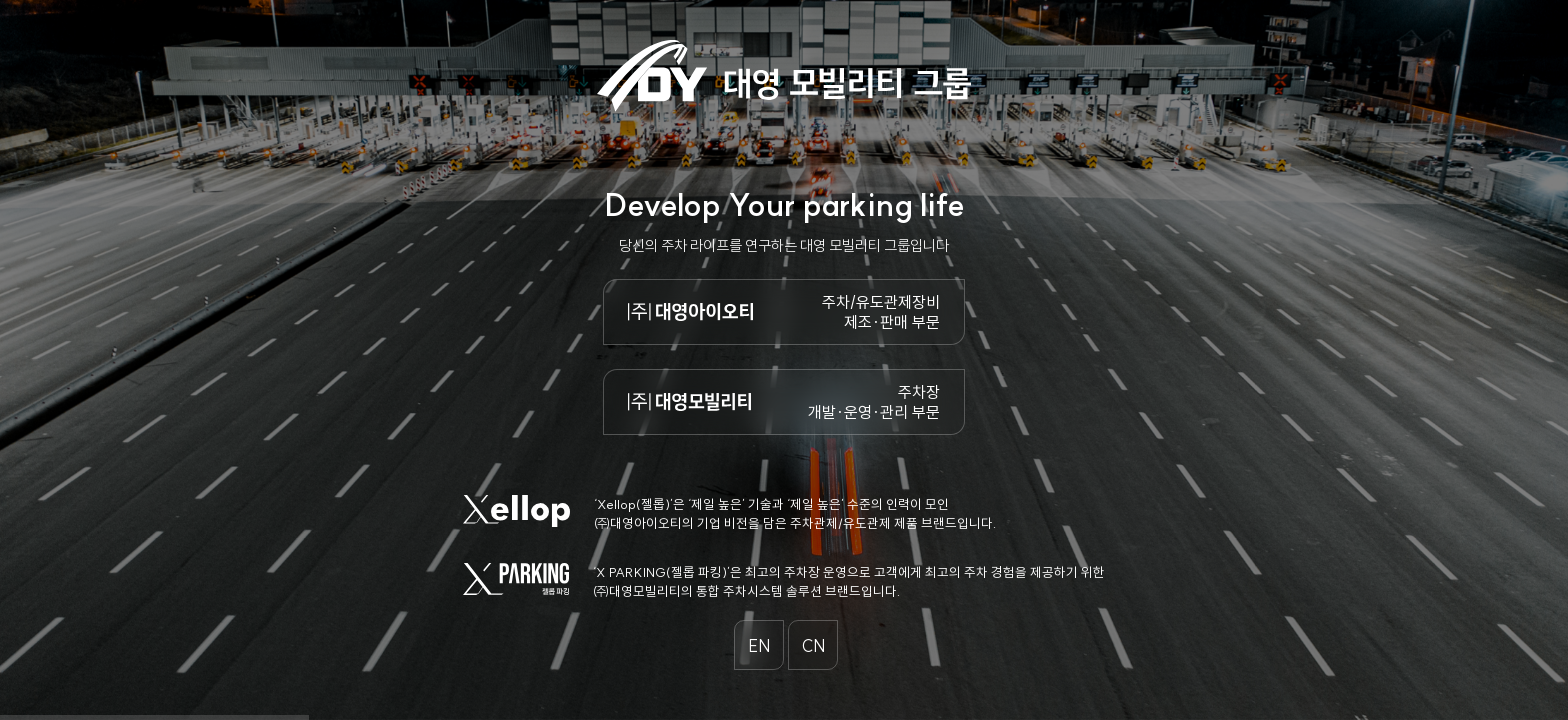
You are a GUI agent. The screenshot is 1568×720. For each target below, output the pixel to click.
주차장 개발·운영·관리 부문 (874, 402)
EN (759, 646)
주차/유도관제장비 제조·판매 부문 (881, 312)
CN (813, 646)
